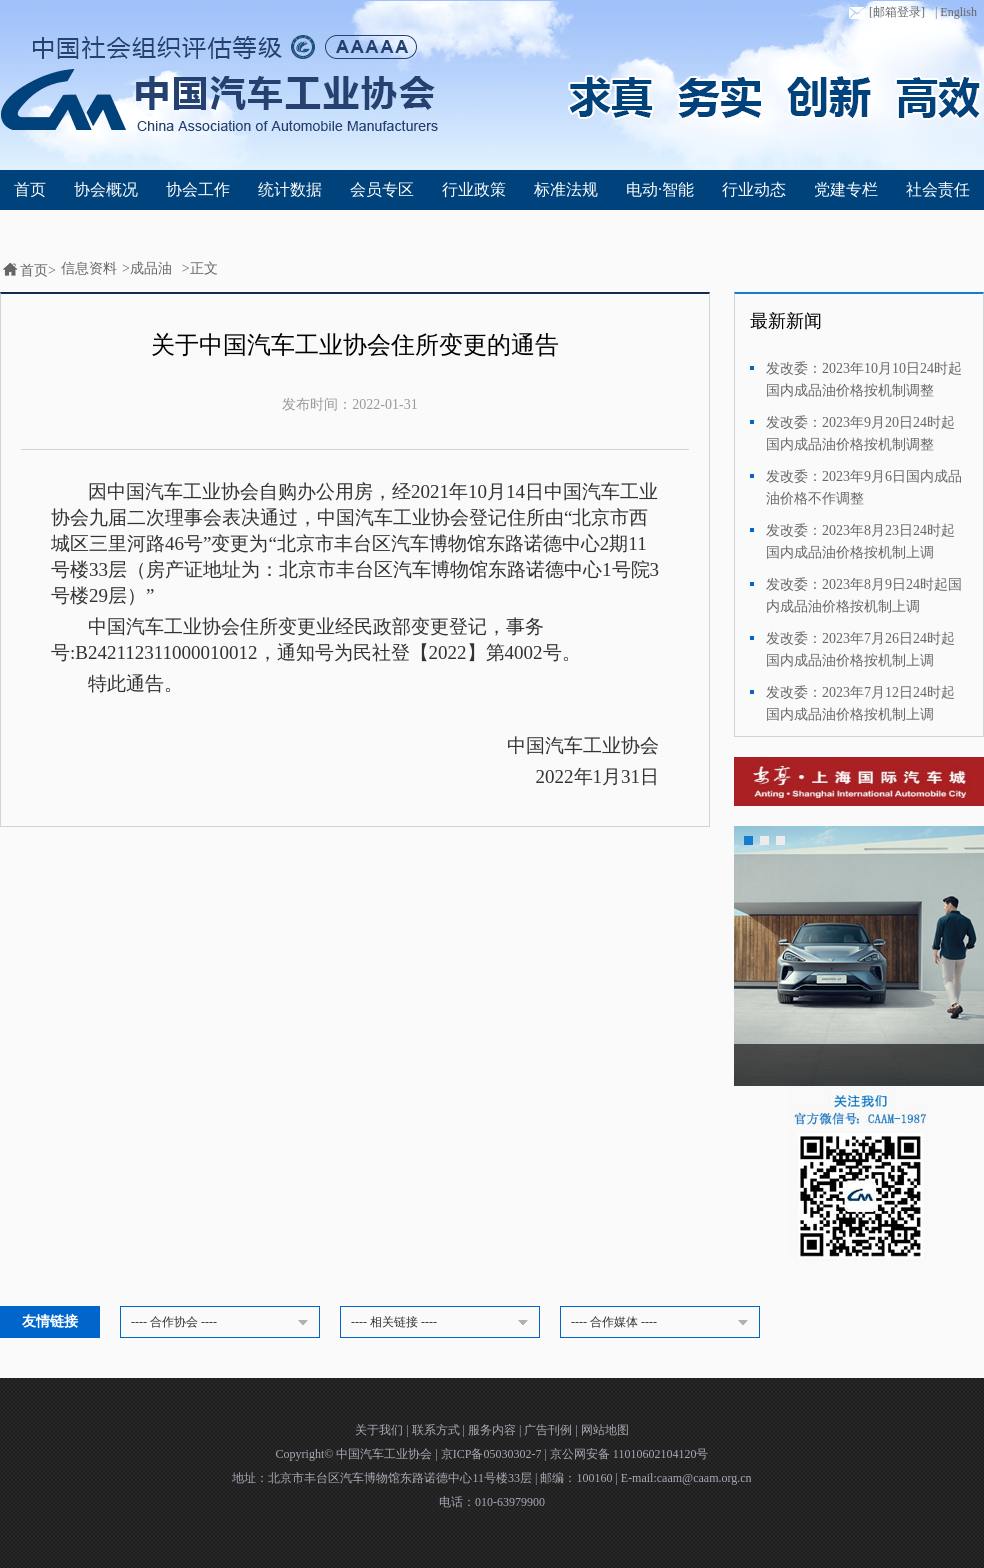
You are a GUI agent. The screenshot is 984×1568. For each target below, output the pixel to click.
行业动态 (754, 189)
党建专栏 (846, 189)
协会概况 (106, 189)
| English (956, 12)
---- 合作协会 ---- (223, 1323)
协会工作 (198, 189)
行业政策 (474, 189)
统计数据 (290, 189)
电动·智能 (660, 189)
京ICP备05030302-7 (493, 1454)
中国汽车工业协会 (385, 1454)
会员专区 (382, 189)
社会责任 (938, 189)
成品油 (151, 268)
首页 (30, 189)
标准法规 (566, 189)
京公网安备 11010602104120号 (629, 1454)
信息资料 (89, 268)
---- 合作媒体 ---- (663, 1323)
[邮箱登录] (885, 13)
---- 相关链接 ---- (443, 1323)
